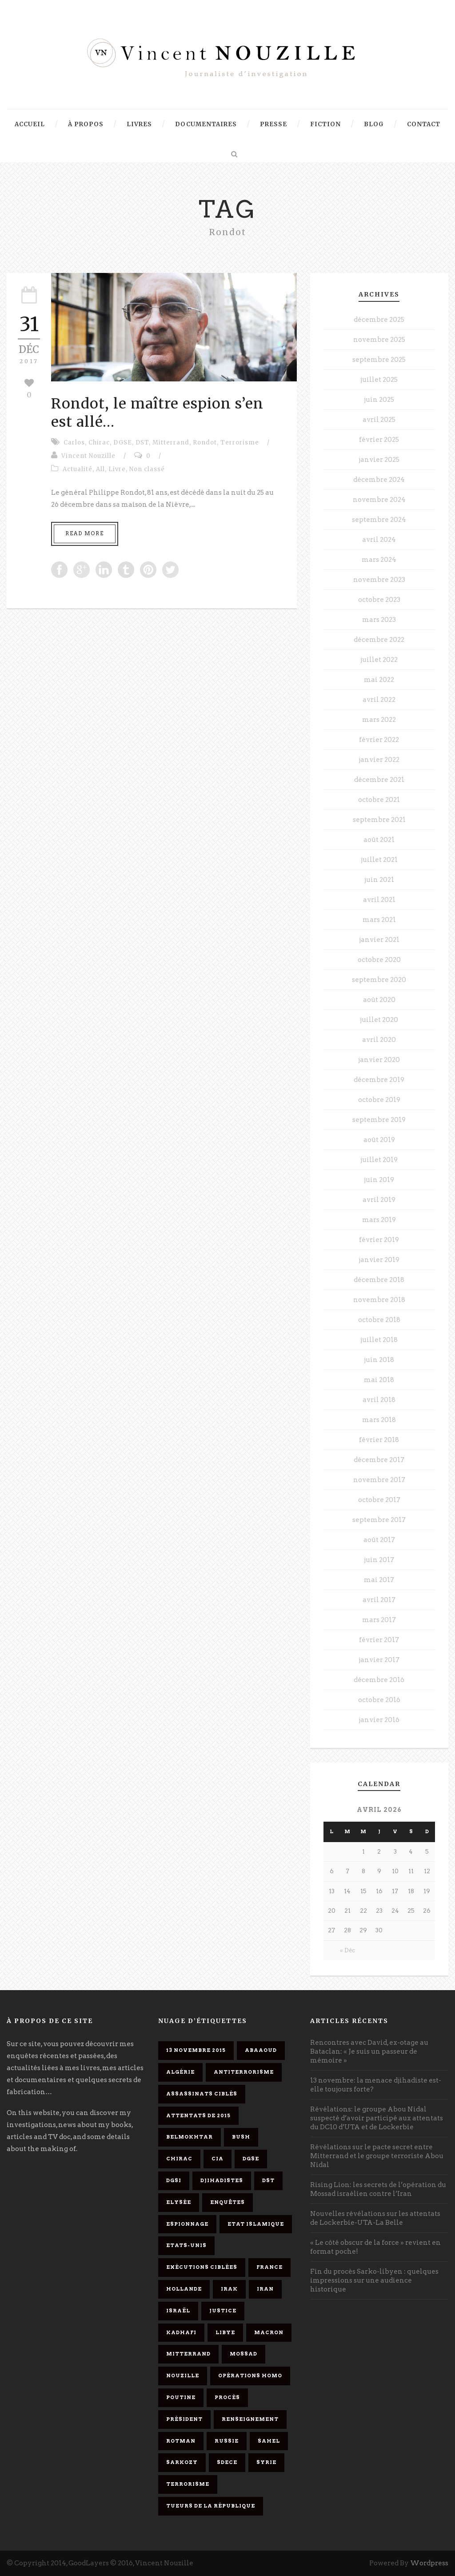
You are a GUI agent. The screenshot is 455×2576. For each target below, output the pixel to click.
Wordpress (429, 2563)
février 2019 (379, 1240)
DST (142, 442)
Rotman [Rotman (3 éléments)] (181, 2441)
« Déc (347, 1950)
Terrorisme (239, 442)
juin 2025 (379, 400)
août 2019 (379, 1140)
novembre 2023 (379, 580)
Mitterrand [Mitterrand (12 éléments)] (188, 2354)
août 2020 (379, 1000)
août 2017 (379, 1540)
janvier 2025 (379, 460)
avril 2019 (379, 1200)
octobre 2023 (379, 600)
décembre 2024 (379, 480)
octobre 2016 (379, 1700)
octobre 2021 (379, 800)
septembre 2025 (379, 360)
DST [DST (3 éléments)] (268, 2180)
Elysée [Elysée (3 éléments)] (178, 2202)
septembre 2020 (379, 980)
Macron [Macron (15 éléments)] (268, 2332)
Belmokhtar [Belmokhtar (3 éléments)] (189, 2137)
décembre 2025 (379, 320)
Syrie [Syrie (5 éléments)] (266, 2462)
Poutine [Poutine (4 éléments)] (181, 2397)
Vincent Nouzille (88, 456)
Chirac (99, 442)
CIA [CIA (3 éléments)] (218, 2158)
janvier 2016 (379, 1720)
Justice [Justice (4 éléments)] (222, 2311)
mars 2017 (379, 1620)
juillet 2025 (379, 380)
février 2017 (379, 1640)
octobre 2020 (379, 960)
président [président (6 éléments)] (184, 2419)
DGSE (122, 442)
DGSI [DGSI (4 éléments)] (173, 2180)
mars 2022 (379, 720)
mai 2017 (379, 1580)
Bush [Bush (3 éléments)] (241, 2137)
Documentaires (206, 124)
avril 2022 (379, 700)
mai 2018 (379, 1380)
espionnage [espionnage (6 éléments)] (187, 2224)
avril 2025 (379, 420)
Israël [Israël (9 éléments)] (178, 2311)
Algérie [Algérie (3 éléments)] (180, 2072)
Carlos (74, 442)
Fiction (325, 124)
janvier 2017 (379, 1660)
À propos (86, 124)
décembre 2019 (379, 1080)
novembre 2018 (379, 1300)
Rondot (205, 442)
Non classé (147, 469)
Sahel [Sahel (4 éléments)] (269, 2441)
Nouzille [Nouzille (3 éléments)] (182, 2375)
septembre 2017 (379, 1520)
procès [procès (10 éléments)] (227, 2397)
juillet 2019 (379, 1160)
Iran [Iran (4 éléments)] (265, 2289)
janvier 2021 (379, 940)
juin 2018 (379, 1360)
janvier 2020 (379, 1060)
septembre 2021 (379, 820)
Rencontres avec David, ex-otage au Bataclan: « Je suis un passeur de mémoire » (369, 2051)
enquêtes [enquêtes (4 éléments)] (227, 2202)
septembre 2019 (379, 1120)
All (100, 469)
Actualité (77, 469)
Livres (139, 124)
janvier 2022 (379, 760)
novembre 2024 (379, 500)
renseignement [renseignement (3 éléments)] (250, 2419)
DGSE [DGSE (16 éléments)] (251, 2158)
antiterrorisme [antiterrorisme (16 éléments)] (244, 2072)
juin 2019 (379, 1180)
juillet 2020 (379, 1020)
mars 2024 (379, 560)
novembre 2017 (379, 1480)
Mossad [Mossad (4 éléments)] (243, 2354)
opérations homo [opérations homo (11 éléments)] (250, 2375)
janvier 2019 (379, 1260)
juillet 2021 (379, 860)
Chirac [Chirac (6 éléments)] (179, 2158)
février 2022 (379, 740)
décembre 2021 (379, 780)
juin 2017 (379, 1560)
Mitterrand (170, 442)
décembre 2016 (379, 1680)
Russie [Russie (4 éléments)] (227, 2441)
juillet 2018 (379, 1340)
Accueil (30, 124)
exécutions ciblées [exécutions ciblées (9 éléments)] (201, 2267)
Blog (374, 124)
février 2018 (379, 1440)
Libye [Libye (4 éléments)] (225, 2332)
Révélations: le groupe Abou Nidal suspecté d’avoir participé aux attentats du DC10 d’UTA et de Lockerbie (376, 2118)
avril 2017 (379, 1600)
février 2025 (379, 440)
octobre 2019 (379, 1100)
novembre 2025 (379, 340)
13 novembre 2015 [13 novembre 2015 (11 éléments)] (196, 2050)
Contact (423, 124)
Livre (117, 469)
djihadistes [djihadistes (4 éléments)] (221, 2180)
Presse (273, 124)
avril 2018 (379, 1400)
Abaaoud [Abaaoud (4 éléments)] (261, 2050)
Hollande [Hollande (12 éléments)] (184, 2289)
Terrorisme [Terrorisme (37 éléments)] (187, 2484)
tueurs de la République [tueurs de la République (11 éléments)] (210, 2506)
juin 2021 (379, 880)
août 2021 (379, 840)
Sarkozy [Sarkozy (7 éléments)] (182, 2462)
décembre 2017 (379, 1460)
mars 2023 (379, 620)
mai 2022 (379, 680)
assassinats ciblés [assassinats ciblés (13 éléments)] (201, 2094)
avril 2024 (379, 540)
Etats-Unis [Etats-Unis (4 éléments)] (186, 2245)
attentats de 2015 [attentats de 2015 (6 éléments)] (198, 2115)
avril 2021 (379, 900)
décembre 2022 (379, 640)
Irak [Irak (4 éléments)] (229, 2289)
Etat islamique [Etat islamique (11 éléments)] (256, 2224)
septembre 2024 (379, 520)
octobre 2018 (379, 1320)
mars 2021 (379, 920)
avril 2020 (379, 1040)
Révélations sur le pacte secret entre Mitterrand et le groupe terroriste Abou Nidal (376, 2156)
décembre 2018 (379, 1280)
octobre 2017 (379, 1500)
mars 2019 (379, 1220)
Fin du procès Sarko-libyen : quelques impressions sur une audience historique (374, 2280)
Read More (84, 533)
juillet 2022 (379, 660)
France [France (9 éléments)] (269, 2267)
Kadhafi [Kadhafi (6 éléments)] (181, 2332)
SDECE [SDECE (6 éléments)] (227, 2462)
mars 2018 (379, 1420)
